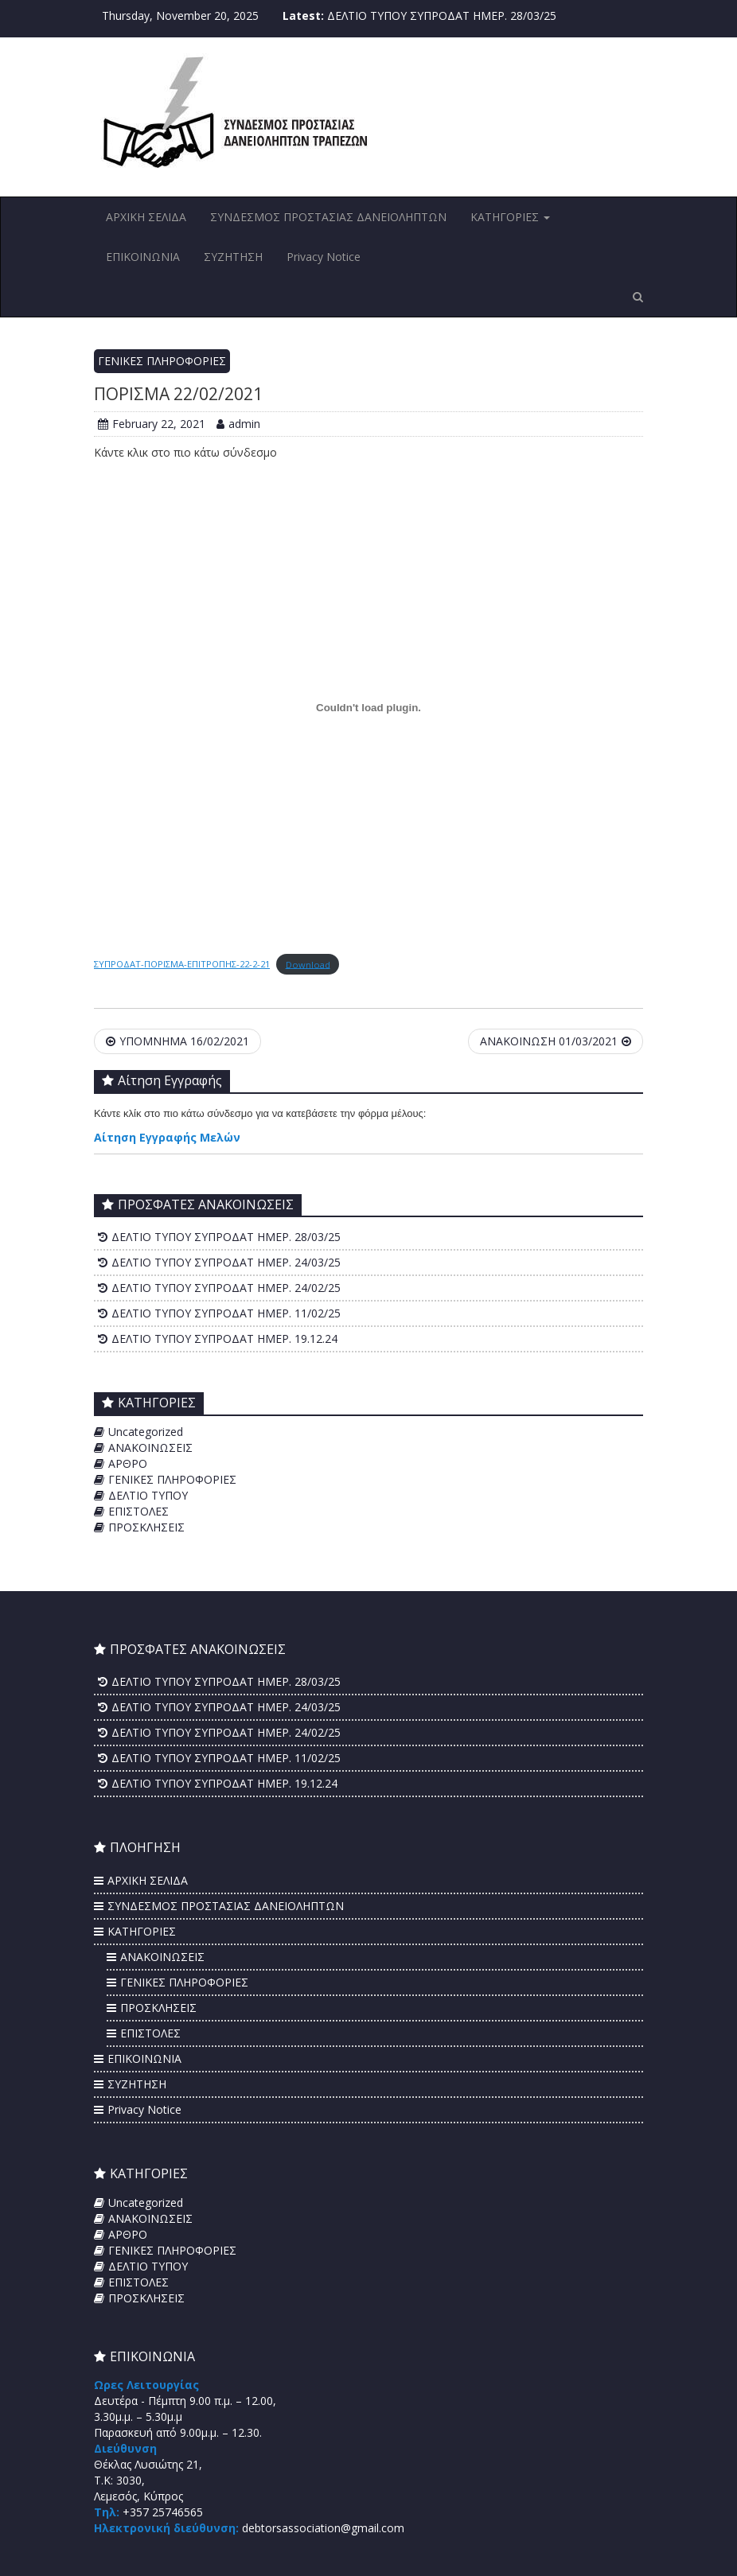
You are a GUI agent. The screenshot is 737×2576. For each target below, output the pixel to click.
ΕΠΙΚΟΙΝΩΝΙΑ (143, 256)
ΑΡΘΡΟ (127, 1463)
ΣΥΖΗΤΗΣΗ (233, 256)
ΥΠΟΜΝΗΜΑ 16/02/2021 (177, 1041)
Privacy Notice (324, 256)
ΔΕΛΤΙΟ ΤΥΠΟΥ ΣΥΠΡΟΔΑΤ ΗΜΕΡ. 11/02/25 (226, 1313)
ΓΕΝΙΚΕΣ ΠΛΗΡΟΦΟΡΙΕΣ (162, 360)
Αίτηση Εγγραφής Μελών (167, 1137)
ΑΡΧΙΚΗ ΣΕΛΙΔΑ (146, 216)
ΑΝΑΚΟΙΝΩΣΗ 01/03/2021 (555, 1041)
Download (308, 964)
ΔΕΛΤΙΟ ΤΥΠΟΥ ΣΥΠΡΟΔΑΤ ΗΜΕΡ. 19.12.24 (224, 1338)
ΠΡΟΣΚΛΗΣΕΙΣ (146, 1527)
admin (238, 423)
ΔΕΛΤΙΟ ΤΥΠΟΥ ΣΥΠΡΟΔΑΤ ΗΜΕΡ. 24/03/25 (226, 1262)
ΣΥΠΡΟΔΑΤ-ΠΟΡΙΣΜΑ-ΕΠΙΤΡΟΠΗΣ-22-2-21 (182, 964)
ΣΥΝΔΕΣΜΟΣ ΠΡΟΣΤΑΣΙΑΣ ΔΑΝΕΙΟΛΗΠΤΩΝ (328, 216)
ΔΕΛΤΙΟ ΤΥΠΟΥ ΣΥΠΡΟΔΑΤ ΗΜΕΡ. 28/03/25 (441, 15)
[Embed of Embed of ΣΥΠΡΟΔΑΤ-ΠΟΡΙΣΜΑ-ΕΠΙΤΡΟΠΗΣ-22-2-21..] (368, 707)
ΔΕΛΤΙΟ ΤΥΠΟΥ (148, 1495)
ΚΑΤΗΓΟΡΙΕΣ (510, 216)
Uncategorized (145, 1431)
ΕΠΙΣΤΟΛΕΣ (138, 1511)
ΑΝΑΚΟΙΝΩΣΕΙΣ (150, 1447)
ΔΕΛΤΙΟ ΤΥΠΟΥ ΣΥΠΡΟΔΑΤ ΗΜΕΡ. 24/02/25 (226, 1287)
